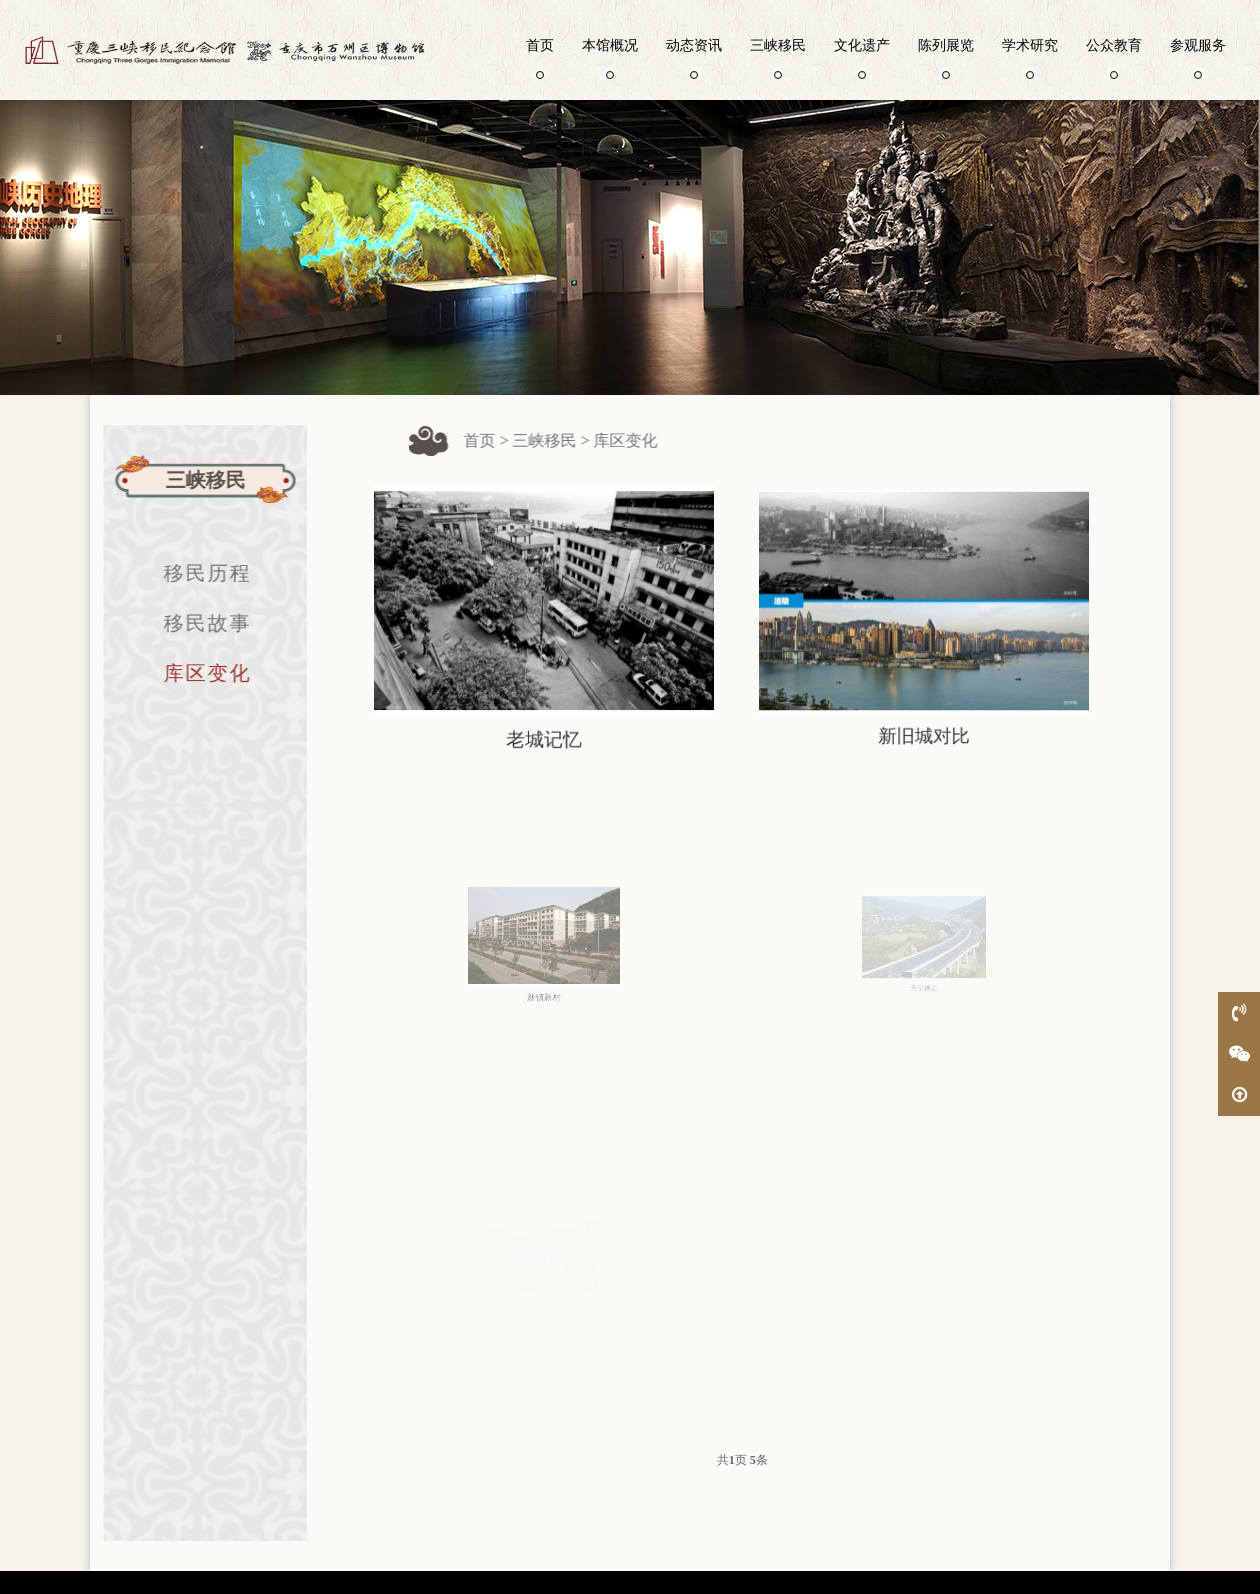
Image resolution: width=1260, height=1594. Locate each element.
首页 (540, 57)
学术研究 (1030, 57)
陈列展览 (946, 57)
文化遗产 (862, 57)
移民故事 (197, 623)
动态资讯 (694, 57)
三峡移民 (778, 57)
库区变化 (197, 673)
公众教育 (1114, 57)
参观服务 (1198, 57)
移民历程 (197, 573)
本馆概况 (610, 57)
